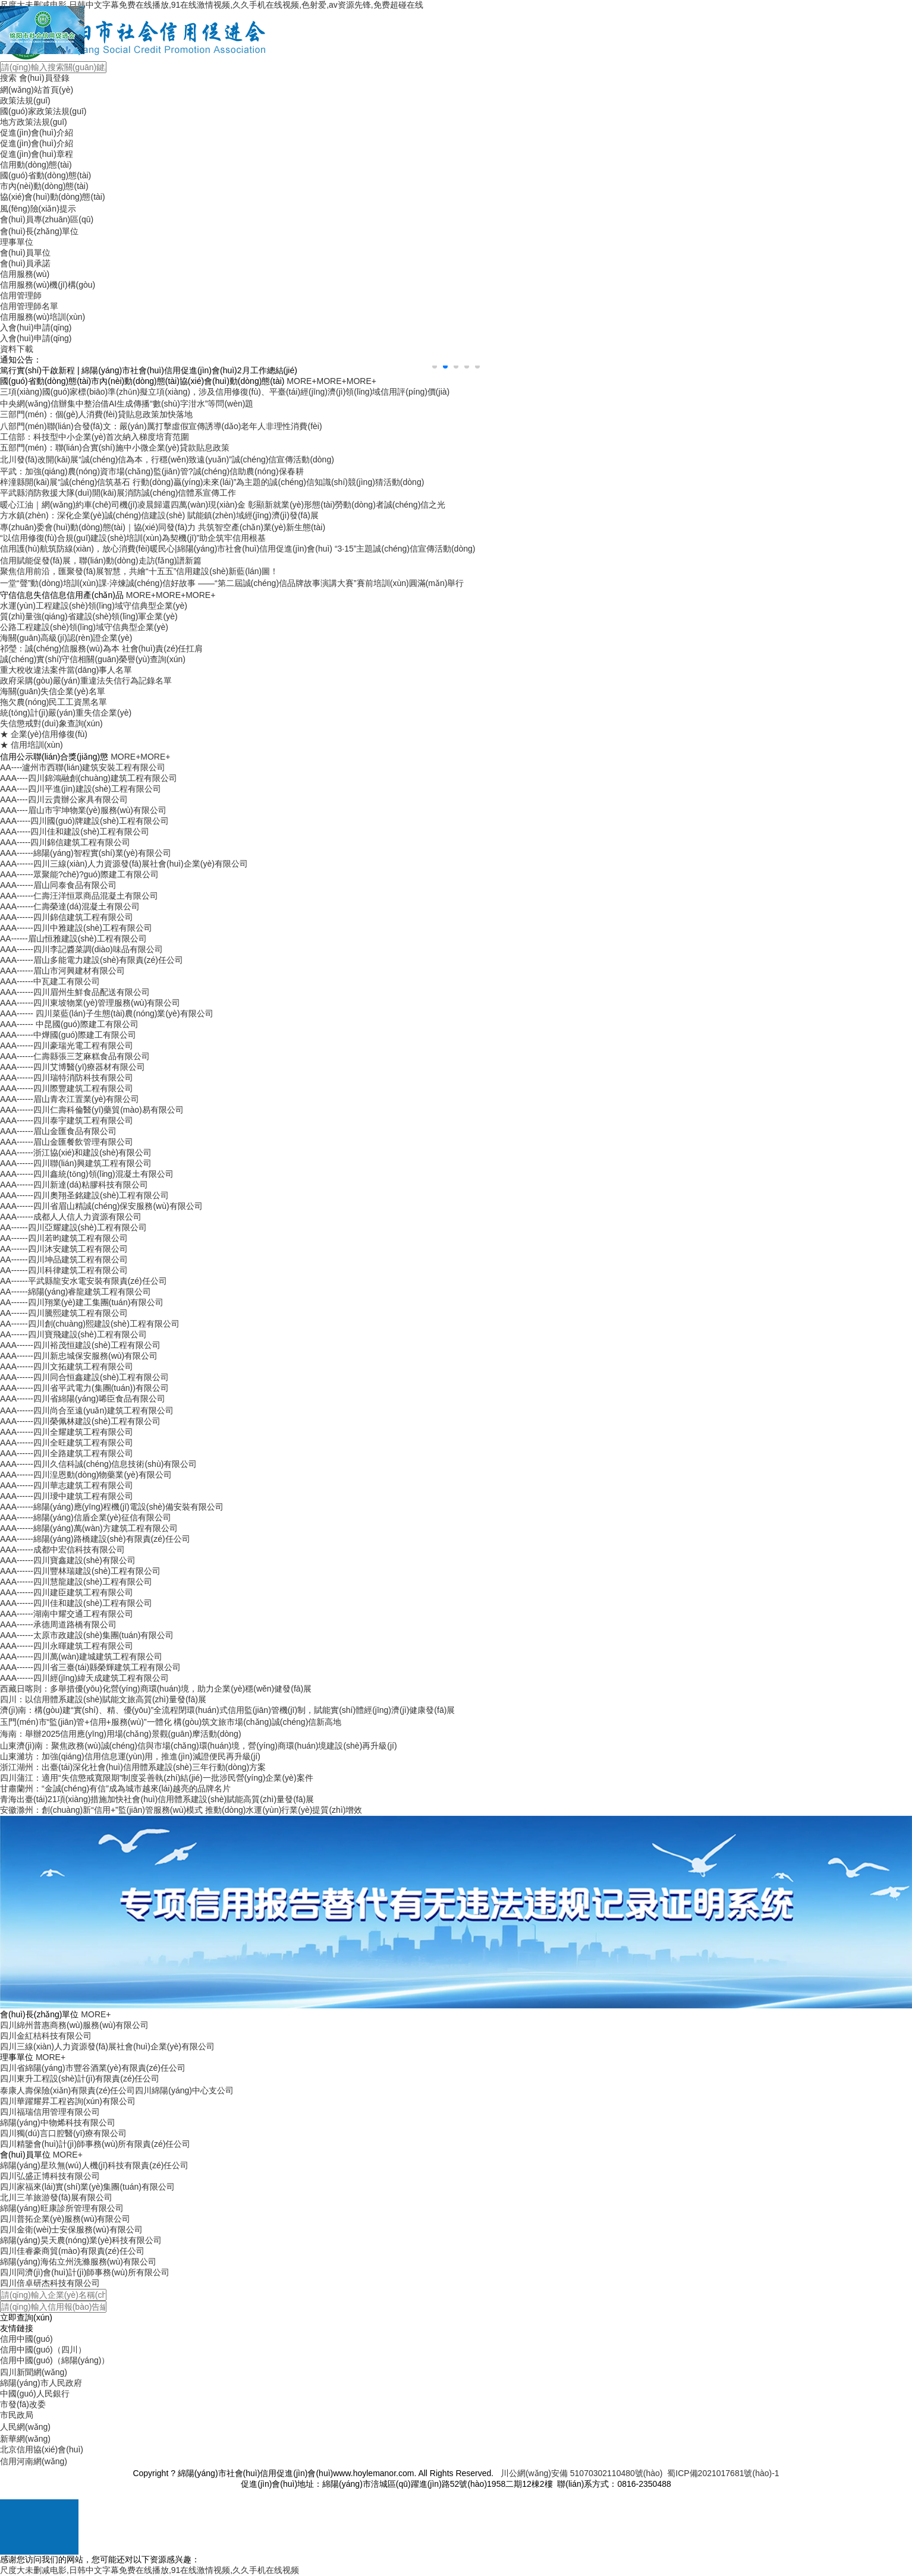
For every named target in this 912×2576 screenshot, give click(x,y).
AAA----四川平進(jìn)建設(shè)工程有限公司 (80, 788)
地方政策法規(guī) (33, 122)
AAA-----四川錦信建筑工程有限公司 (65, 842)
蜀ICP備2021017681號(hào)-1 (723, 2473)
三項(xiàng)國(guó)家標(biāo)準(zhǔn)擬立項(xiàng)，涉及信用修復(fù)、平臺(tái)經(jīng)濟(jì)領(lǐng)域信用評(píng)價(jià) (224, 391)
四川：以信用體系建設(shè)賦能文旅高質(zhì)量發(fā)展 (103, 1699)
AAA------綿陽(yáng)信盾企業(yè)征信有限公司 (85, 1517)
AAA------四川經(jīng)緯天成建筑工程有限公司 (84, 1678)
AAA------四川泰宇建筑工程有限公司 (66, 1120)
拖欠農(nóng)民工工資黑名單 (53, 702)
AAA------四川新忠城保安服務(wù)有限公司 (79, 1356)
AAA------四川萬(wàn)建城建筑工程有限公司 (81, 1656)
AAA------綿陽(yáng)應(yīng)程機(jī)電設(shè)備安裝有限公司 (112, 1506)
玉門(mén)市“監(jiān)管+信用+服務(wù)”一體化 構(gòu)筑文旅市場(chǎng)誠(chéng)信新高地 (170, 1722)
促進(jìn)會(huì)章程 (36, 154)
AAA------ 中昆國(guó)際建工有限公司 (69, 1024)
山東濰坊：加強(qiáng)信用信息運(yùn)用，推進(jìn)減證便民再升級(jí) (130, 1756)
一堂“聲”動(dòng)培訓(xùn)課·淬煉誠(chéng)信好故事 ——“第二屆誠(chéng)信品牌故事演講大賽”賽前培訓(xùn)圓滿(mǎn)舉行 (232, 583)
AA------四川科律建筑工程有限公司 (64, 1270)
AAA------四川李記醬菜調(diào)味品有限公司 (81, 949)
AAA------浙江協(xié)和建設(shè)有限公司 (76, 1152)
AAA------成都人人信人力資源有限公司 (70, 1216)
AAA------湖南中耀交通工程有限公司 (66, 1613)
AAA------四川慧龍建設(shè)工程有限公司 (76, 1581)
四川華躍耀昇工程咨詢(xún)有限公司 (68, 2101)
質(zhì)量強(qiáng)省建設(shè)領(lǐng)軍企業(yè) (89, 616)
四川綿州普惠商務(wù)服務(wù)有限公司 (74, 2025)
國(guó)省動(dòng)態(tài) (45, 175)
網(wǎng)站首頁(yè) (36, 90)
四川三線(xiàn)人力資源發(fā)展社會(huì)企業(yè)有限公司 (107, 2046)
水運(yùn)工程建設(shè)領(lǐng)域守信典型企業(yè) (93, 605)
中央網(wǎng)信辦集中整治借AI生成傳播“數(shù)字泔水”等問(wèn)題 (126, 403)
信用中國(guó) (26, 2339)
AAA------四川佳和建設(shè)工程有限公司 (76, 1603)
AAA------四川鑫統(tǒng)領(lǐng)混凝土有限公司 (87, 1174)
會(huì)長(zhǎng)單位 (39, 231)
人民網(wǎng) (25, 2427)
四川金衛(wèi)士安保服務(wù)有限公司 (71, 2229)
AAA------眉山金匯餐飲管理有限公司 (66, 1142)
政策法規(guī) (25, 100)
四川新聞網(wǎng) (33, 2372)
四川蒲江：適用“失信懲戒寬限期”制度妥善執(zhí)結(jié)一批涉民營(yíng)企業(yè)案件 (156, 1778)
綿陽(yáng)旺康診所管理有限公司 (62, 2208)
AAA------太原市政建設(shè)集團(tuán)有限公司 (87, 1635)
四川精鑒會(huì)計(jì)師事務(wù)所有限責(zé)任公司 (95, 2144)
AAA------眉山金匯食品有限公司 (58, 1131)
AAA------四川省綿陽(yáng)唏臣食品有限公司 (82, 1398)
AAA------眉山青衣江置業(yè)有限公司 (69, 1099)
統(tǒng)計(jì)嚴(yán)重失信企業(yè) (65, 712)
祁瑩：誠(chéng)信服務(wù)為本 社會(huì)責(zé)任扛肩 (101, 648)
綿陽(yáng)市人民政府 (41, 2383)
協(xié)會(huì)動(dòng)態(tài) (52, 196)
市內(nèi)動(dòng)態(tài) (44, 186)
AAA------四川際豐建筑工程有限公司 (66, 1088)
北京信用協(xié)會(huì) (41, 2449)
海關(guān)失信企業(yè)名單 (52, 691)
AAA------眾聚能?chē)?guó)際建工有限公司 (79, 874)
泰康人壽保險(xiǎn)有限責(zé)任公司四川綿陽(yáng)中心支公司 (117, 2090)
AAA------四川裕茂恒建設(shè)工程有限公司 (80, 1345)
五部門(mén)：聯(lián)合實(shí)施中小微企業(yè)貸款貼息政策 (114, 447)
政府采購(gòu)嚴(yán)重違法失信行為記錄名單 (86, 680)
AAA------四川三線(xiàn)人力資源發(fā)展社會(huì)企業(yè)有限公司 (124, 863)
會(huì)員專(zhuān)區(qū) (46, 219)
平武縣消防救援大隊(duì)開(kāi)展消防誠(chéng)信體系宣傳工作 (118, 492)
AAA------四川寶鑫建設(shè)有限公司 (68, 1560)
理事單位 (16, 242)
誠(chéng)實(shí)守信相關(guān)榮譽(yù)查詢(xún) (92, 659)
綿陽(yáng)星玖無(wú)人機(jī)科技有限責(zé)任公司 (94, 2165)
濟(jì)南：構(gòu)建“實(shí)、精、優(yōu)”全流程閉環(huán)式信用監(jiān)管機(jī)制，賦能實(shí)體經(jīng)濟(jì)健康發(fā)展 (227, 1710)
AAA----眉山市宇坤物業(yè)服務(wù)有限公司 (83, 810)
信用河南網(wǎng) (33, 2461)
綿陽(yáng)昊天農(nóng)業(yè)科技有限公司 (81, 2240)
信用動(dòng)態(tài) (36, 164)
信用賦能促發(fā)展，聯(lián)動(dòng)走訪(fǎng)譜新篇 (101, 560)
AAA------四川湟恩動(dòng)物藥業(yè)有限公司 (86, 1474)
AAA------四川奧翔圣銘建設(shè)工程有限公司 (84, 1195)
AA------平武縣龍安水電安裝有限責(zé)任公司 (83, 1281)
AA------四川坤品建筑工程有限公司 (64, 1259)
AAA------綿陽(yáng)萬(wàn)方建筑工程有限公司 (89, 1528)
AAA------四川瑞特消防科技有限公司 (66, 1077)
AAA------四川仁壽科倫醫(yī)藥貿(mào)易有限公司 (92, 1109)
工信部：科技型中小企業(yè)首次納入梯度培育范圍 (94, 437)
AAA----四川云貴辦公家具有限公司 (64, 799)
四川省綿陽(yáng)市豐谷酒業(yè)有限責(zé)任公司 (92, 2068)
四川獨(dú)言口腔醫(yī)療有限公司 (63, 2133)
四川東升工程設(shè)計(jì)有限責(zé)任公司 (79, 2078)
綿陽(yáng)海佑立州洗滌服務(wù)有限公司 (78, 2261)
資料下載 (16, 349)
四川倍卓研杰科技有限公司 (50, 2283)
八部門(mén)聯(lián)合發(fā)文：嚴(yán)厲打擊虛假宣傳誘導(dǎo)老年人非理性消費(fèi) (161, 426)
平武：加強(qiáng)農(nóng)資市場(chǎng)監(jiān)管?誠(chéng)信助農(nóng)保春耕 (152, 471)
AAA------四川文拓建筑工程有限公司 (66, 1366)
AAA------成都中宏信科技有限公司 (62, 1549)
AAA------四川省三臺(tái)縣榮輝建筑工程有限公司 (90, 1667)
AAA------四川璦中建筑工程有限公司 (66, 1496)
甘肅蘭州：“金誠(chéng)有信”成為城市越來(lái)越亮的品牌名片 (115, 1788)
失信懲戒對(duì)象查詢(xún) (51, 723)
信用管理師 (21, 295)
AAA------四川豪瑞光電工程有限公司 (66, 1045)
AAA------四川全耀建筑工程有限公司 (66, 1432)
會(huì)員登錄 (44, 78)
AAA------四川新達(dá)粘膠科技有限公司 (74, 1184)
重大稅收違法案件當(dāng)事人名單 (66, 670)
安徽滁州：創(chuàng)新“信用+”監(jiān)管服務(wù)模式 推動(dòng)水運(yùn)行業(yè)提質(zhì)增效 (181, 1810)
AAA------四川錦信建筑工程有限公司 (66, 917)
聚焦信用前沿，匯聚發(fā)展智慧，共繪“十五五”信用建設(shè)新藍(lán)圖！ (139, 571)
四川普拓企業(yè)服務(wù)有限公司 (65, 2219)
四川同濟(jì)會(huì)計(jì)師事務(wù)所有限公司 (84, 2272)
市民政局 (16, 2415)
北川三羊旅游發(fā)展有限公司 (56, 2197)
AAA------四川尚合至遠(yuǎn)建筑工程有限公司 (87, 1410)
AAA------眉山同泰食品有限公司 (58, 885)
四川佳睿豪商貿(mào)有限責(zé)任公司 (72, 2251)
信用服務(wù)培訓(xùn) (42, 317)
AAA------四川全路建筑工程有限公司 (66, 1453)
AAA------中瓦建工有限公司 (50, 981)
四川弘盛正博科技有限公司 (50, 2176)
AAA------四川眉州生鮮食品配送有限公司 (75, 992)
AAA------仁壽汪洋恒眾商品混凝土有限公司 (79, 895)
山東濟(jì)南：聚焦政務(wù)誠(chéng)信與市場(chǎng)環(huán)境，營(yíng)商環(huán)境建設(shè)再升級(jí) (198, 1745)
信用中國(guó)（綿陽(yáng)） (54, 2360)
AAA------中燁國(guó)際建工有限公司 (68, 1035)
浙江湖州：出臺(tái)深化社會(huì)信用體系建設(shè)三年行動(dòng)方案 (133, 1767)
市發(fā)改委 (23, 2404)
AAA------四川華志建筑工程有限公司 (66, 1485)
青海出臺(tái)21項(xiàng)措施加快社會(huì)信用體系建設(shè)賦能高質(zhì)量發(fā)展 (157, 1799)
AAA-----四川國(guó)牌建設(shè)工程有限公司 (84, 821)
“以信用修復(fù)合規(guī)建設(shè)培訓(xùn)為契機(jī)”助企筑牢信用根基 (133, 538)
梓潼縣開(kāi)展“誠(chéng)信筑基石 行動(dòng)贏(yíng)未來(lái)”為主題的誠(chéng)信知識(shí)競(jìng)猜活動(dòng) (212, 482)
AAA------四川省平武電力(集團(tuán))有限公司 (84, 1388)
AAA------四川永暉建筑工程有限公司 (66, 1646)
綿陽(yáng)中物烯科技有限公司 (57, 2122)
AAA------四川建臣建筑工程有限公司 (66, 1592)
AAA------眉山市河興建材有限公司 (62, 970)
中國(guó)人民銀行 (35, 2393)
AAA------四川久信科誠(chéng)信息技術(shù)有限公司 (98, 1464)
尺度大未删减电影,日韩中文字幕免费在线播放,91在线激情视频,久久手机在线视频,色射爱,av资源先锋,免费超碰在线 (211, 5)
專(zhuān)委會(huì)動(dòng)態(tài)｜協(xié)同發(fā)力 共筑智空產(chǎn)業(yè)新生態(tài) (162, 527)
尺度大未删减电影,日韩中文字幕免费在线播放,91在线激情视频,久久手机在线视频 (149, 2570)
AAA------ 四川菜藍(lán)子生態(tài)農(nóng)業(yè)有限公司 (106, 1013)
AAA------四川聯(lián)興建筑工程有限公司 (76, 1163)
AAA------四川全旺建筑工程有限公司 (66, 1442)
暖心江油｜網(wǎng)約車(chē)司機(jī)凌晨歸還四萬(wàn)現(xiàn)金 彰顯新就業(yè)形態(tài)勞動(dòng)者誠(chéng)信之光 (222, 504)
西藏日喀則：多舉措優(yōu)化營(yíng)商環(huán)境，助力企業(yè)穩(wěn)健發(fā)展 (156, 1688)
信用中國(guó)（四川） (43, 2349)
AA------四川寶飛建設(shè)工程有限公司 (73, 1334)
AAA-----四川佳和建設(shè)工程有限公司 (74, 831)
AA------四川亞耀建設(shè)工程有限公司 (73, 1227)
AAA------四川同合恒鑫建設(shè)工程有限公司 (84, 1377)
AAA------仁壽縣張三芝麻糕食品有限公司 (75, 1056)
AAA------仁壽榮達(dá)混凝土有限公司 (70, 906)
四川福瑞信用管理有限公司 (50, 2112)
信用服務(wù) (24, 274)
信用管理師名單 (29, 306)
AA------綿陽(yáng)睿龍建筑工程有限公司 (75, 1291)
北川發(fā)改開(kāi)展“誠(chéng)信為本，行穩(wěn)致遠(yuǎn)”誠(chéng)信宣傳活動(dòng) (167, 459)
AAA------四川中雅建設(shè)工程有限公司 (76, 928)
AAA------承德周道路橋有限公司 (58, 1624)
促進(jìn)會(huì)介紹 (36, 132)
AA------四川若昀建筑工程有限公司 (64, 1238)
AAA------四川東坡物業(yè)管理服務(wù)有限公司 (90, 1002)
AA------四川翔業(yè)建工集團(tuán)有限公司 (81, 1302)
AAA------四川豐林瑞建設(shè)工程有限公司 (80, 1571)
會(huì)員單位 (25, 252)
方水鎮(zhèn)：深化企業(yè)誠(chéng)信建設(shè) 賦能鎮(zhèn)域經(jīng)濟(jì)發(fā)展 (159, 515)
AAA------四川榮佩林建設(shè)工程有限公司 (80, 1421)
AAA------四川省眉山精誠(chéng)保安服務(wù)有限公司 (101, 1206)
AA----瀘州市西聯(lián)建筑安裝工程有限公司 (82, 767)
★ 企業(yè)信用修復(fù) (43, 734)
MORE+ (301, 381)
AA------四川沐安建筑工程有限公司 (64, 1249)
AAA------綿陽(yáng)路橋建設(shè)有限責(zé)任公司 (95, 1539)
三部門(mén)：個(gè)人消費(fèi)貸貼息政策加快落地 (96, 414)
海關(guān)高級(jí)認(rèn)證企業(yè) (66, 638)
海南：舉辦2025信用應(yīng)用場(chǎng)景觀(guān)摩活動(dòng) (120, 1734)
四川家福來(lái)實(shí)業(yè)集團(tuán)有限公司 (87, 2186)
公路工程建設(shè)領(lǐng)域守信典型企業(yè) (84, 627)
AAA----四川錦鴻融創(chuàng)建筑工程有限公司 (88, 778)
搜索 (8, 78)
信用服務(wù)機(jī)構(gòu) (47, 284)
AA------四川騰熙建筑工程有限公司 (64, 1313)
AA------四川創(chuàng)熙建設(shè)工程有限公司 (90, 1323)
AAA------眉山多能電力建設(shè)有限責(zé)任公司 (91, 960)
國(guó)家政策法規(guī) (43, 111)
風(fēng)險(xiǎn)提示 (38, 208)
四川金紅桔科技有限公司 (46, 2035)
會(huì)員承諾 (25, 263)
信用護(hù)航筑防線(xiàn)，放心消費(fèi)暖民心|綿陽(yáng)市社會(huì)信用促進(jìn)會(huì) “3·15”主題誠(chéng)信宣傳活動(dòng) (237, 548)
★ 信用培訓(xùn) (31, 745)
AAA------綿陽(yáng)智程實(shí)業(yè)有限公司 (85, 853)
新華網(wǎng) (25, 2438)
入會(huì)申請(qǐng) (35, 327)
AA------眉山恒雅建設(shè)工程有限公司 (73, 938)
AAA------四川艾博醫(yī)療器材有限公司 (72, 1067)
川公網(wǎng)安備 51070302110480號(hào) (582, 2473)
